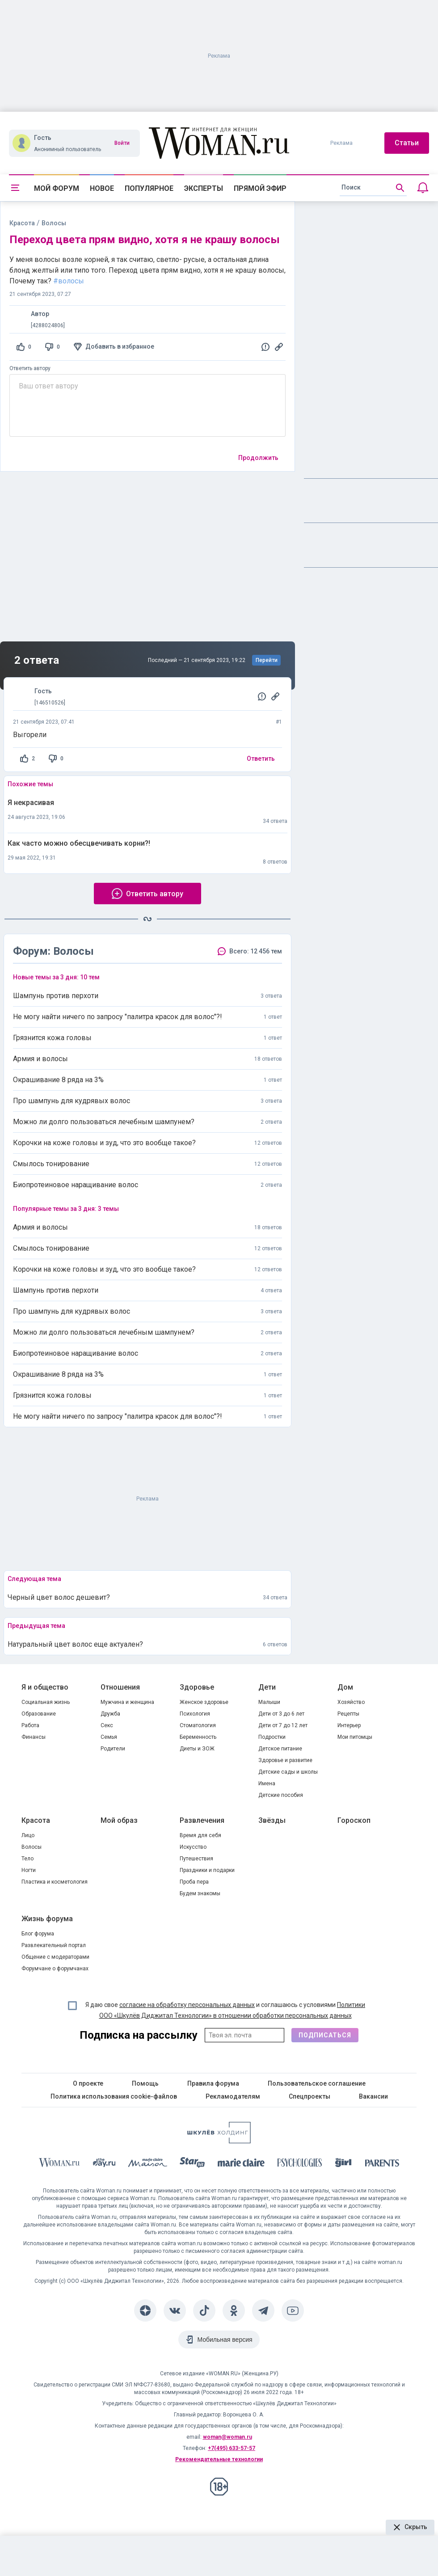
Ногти (28, 1870)
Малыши (269, 1702)
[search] (373, 187)
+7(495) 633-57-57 (231, 2448)
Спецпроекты (309, 2096)
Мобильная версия (224, 2339)
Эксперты (203, 188)
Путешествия (196, 1858)
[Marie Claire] (241, 2164)
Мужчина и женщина (127, 1702)
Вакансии (373, 2096)
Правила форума (213, 2083)
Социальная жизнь (45, 1702)
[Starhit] (192, 2164)
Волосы (31, 1847)
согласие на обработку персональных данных (187, 2004)
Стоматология (198, 1725)
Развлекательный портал (53, 1945)
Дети (267, 1687)
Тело (27, 1858)
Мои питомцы (354, 1737)
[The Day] (104, 2164)
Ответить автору (30, 368)
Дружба (110, 1714)
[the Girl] (343, 2164)
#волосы (68, 281)
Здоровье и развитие (285, 1760)
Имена (266, 1783)
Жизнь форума (47, 1918)
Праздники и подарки (207, 1870)
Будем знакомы (200, 1893)
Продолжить (258, 457)
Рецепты (348, 1714)
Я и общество (44, 1687)
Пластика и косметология (54, 1882)
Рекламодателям (233, 2096)
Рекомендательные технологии (219, 2459)
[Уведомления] (423, 188)
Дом (345, 1687)
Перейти (267, 660)
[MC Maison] (147, 2164)
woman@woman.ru (227, 2437)
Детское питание (280, 1748)
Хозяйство (351, 1702)
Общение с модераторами (55, 1957)
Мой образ (119, 1820)
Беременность (198, 1737)
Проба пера (194, 1882)
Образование (38, 1714)
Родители (113, 1748)
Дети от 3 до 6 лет (281, 1714)
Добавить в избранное (119, 346)
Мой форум (56, 188)
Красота (22, 223)
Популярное (149, 188)
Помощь (145, 2083)
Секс (107, 1725)
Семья (109, 1737)
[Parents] (382, 2164)
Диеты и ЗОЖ (197, 1748)
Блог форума (37, 1934)
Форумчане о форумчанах (54, 1968)
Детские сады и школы (288, 1772)
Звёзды (272, 1820)
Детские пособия (280, 1795)
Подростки (272, 1737)
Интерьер (349, 1725)
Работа (30, 1725)
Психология (195, 1714)
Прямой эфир (260, 188)
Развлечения (202, 1820)
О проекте (88, 2083)
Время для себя (200, 1835)
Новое (102, 188)
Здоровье (197, 1687)
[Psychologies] (300, 2164)
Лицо (27, 1835)
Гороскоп (354, 1820)
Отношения (120, 1687)
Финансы (33, 1737)
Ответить (261, 758)
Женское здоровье (204, 1702)
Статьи (407, 143)
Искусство (193, 1847)
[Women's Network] (219, 2141)
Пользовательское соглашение (317, 2083)
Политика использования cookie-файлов (114, 2096)
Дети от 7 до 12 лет (282, 1725)
